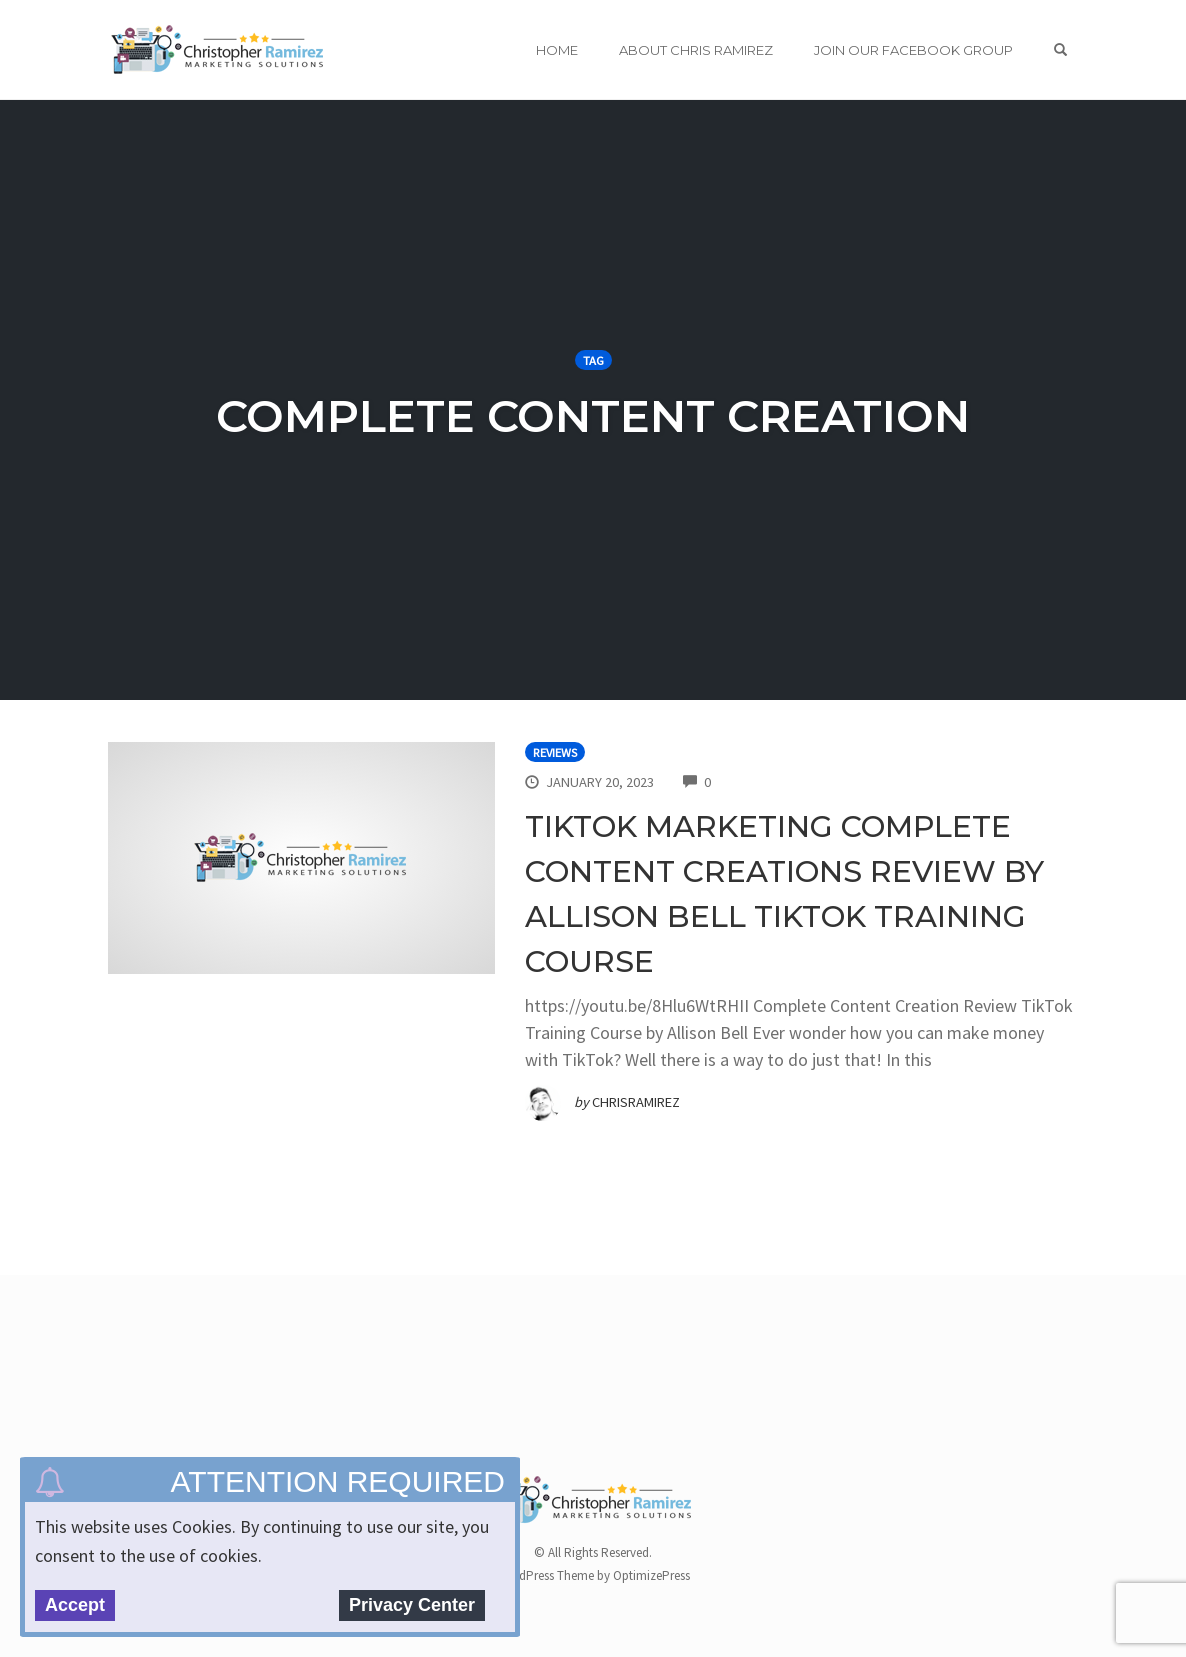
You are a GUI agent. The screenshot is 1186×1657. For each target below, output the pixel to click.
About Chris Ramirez (696, 50)
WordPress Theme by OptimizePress (593, 1575)
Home (557, 50)
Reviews (555, 752)
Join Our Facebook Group (913, 50)
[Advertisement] (472, 1390)
